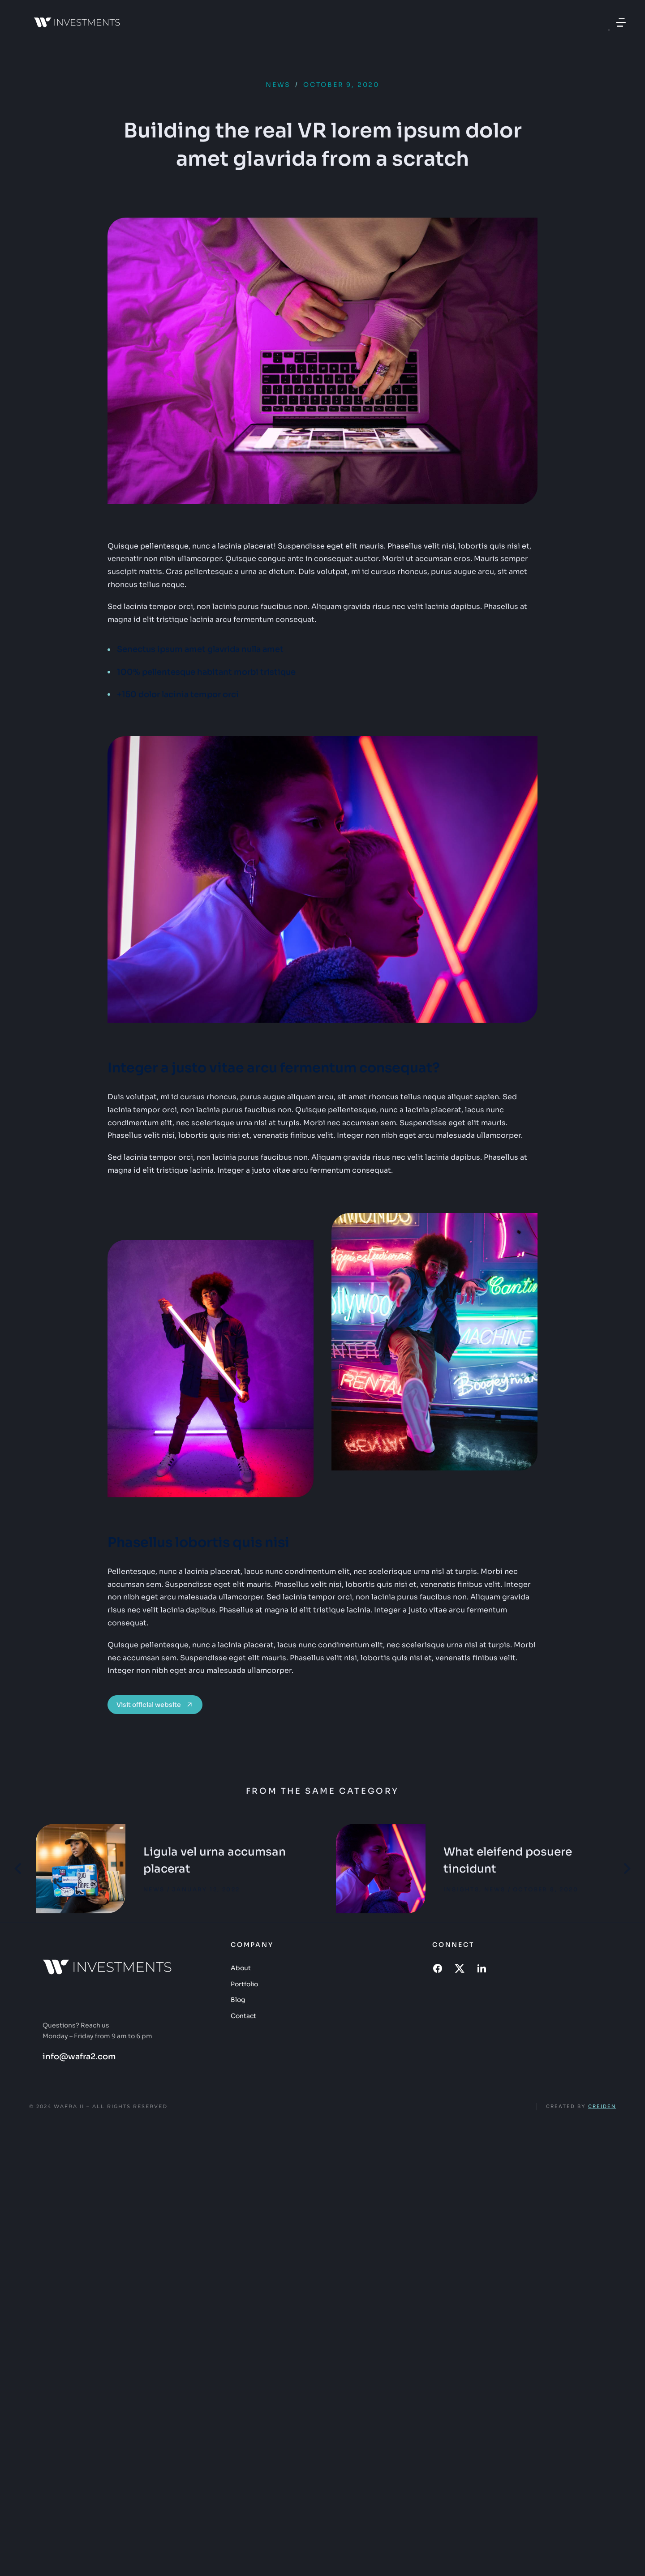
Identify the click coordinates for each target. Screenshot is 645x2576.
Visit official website (155, 1705)
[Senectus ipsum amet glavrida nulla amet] (323, 649)
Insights (461, 1889)
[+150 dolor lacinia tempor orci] (323, 694)
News (278, 85)
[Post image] (80, 1868)
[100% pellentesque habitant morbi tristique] (323, 672)
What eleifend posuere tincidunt (507, 1860)
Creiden (602, 2106)
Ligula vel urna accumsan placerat (214, 1860)
